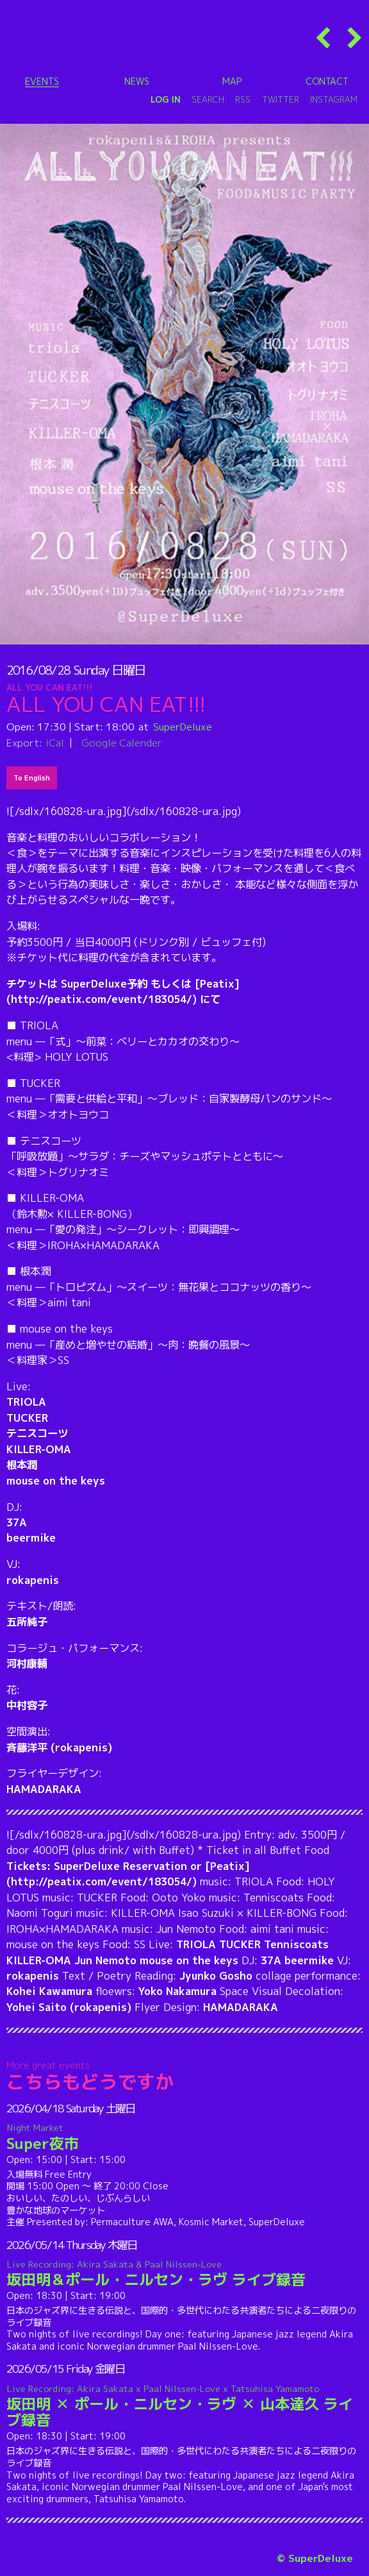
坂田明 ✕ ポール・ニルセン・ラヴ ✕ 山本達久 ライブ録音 (184, 2406)
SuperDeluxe (182, 727)
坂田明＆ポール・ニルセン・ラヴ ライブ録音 (184, 2273)
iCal (54, 743)
